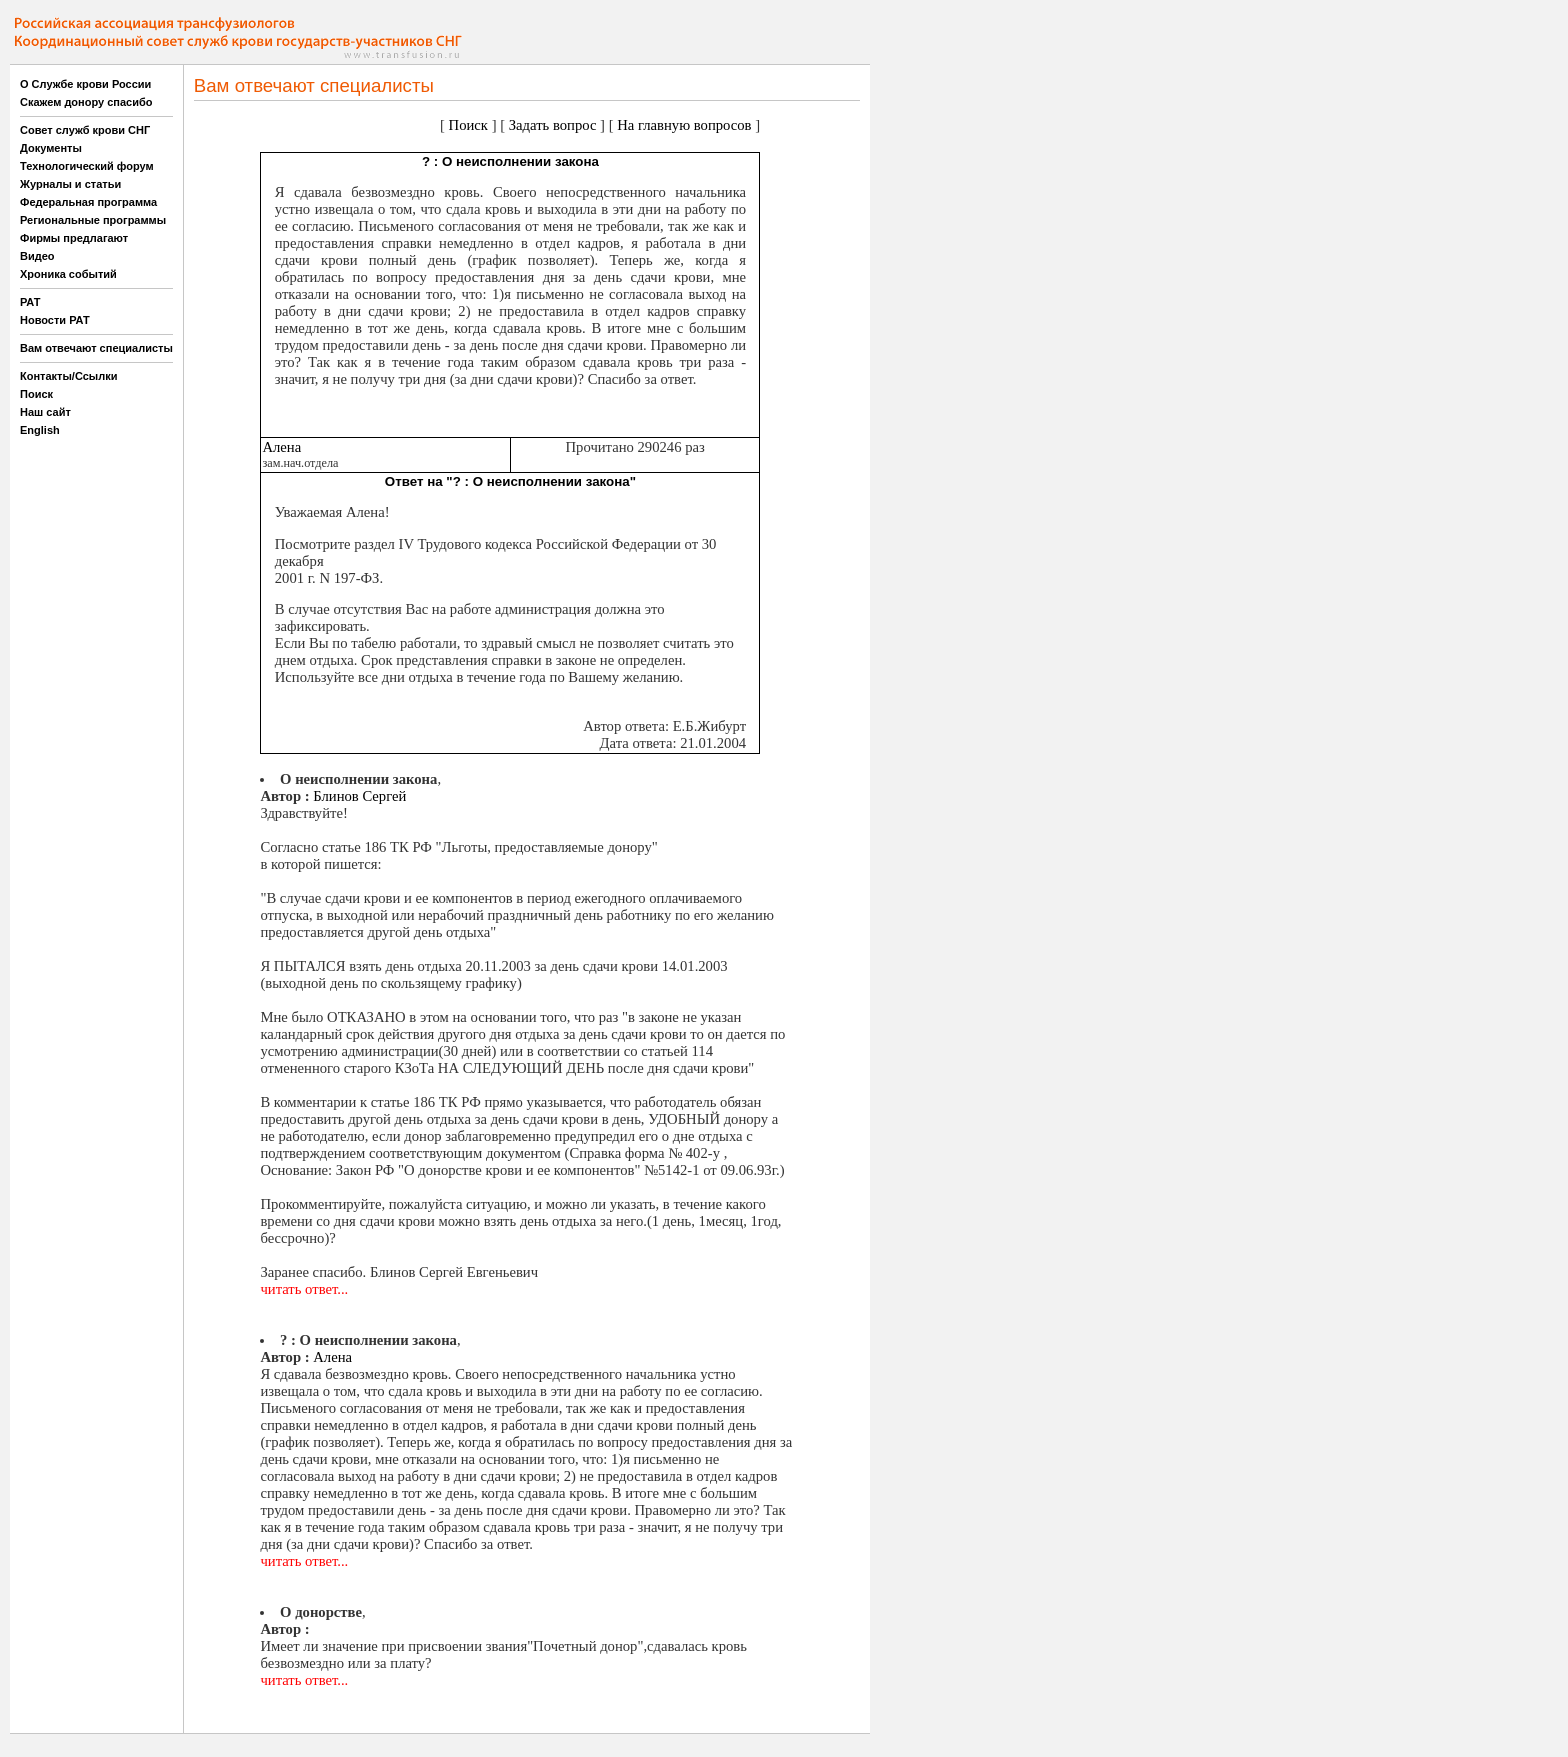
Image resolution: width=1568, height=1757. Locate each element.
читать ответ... (304, 1289)
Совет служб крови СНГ (85, 130)
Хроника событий (68, 274)
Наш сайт (45, 412)
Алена (281, 447)
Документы (51, 148)
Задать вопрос (553, 125)
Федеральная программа (88, 202)
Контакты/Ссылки (69, 376)
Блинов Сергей (359, 796)
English (40, 430)
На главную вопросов (684, 125)
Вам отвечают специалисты (96, 348)
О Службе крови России (85, 84)
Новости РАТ (55, 320)
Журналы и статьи (70, 184)
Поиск (36, 394)
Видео (37, 256)
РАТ (30, 302)
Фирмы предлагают (74, 238)
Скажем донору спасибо (86, 102)
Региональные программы (93, 220)
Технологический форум (87, 166)
